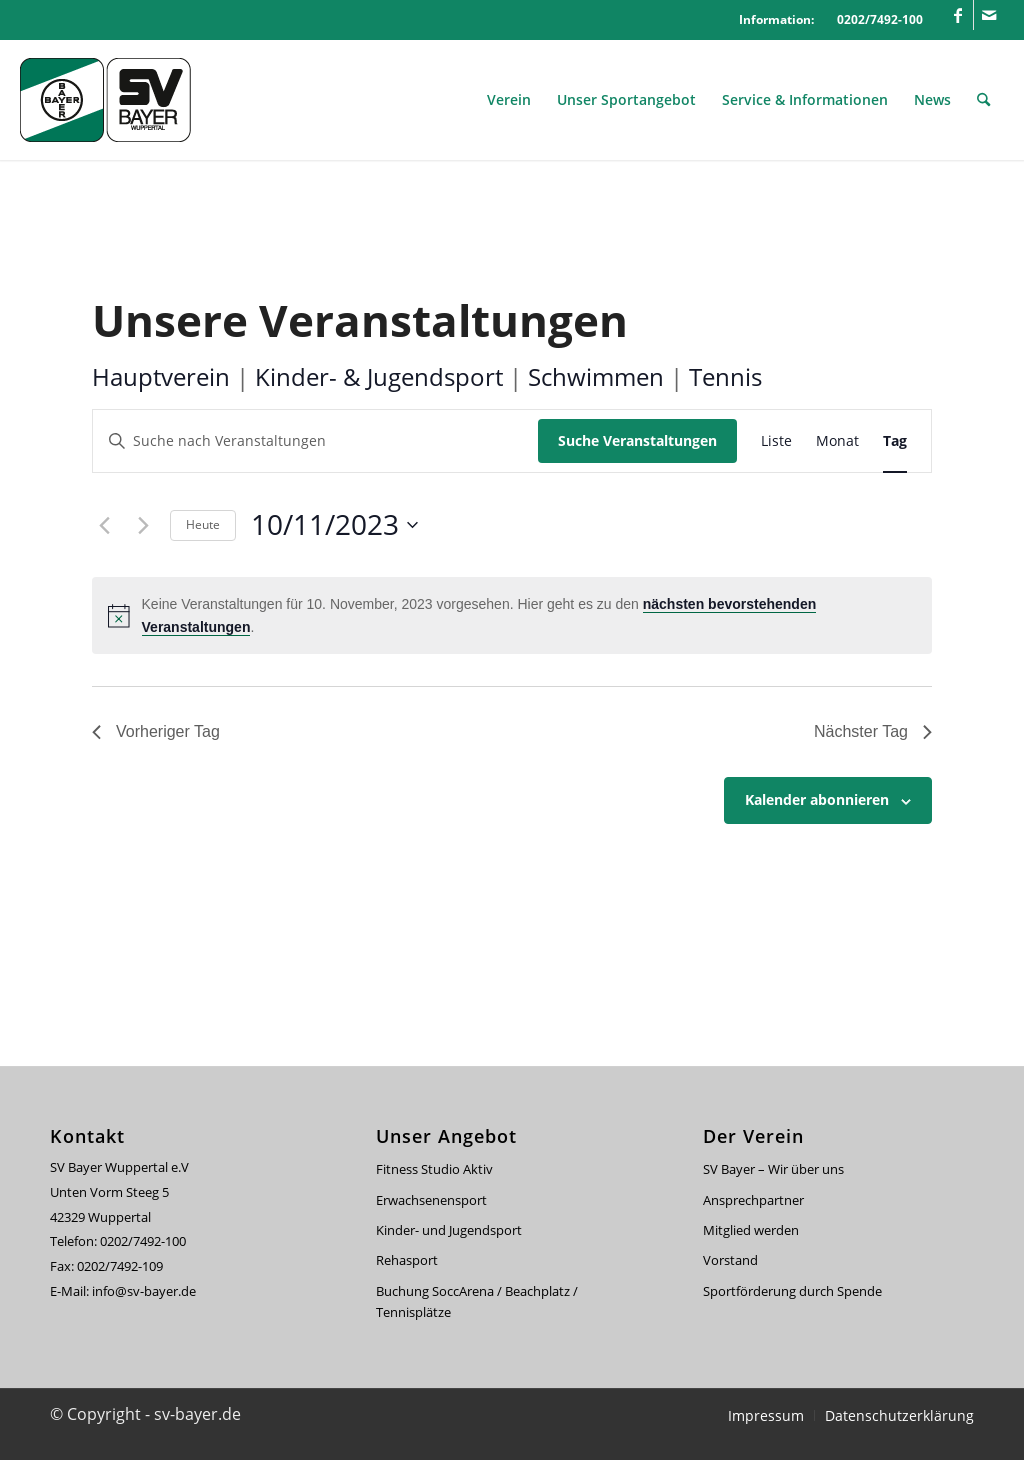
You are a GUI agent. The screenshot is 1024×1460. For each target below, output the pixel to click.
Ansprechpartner (753, 1200)
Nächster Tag (873, 731)
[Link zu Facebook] (958, 15)
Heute (203, 524)
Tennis (725, 376)
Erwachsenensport (431, 1200)
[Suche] (983, 100)
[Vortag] (104, 525)
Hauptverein (161, 376)
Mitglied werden (751, 1230)
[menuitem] (509, 100)
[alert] (512, 615)
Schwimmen (596, 376)
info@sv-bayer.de (145, 1291)
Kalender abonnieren (817, 799)
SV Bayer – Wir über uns (773, 1169)
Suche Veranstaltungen (637, 440)
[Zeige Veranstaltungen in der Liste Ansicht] (776, 441)
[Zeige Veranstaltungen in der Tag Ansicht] (895, 441)
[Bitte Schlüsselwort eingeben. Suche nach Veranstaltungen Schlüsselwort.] (315, 441)
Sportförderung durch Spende (792, 1291)
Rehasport (407, 1260)
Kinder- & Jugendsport (379, 376)
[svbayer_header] (120, 100)
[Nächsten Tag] (143, 525)
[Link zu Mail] (989, 15)
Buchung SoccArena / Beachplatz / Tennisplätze (477, 1301)
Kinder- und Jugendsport (449, 1230)
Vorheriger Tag (156, 731)
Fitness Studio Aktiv (434, 1169)
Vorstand (730, 1260)
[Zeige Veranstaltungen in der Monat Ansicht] (837, 441)
